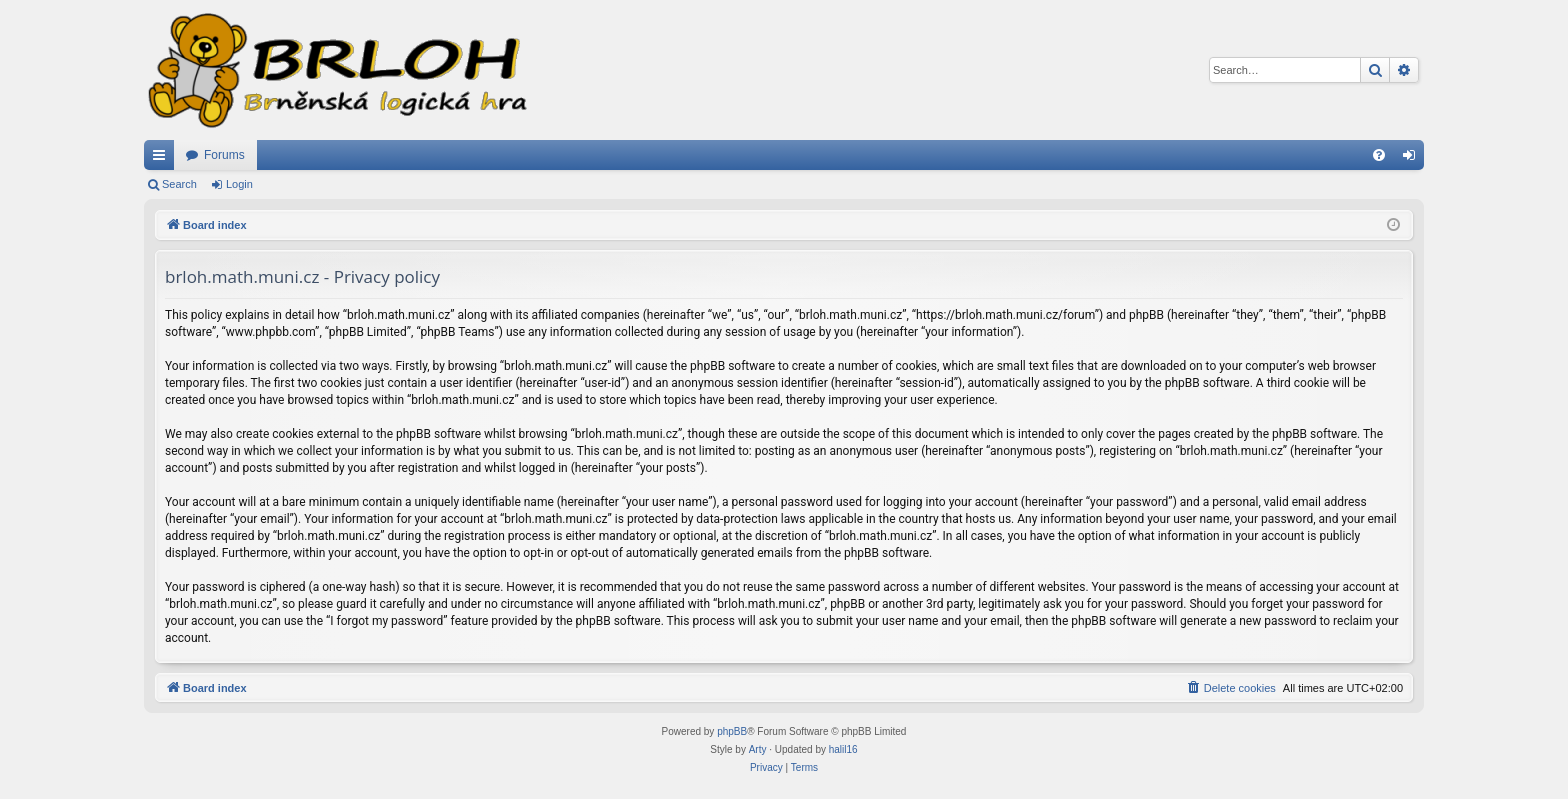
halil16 (843, 749)
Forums (224, 155)
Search (179, 184)
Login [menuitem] (1413, 159)
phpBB (732, 731)
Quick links (163, 159)
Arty (758, 749)
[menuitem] (1379, 155)
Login (239, 184)
